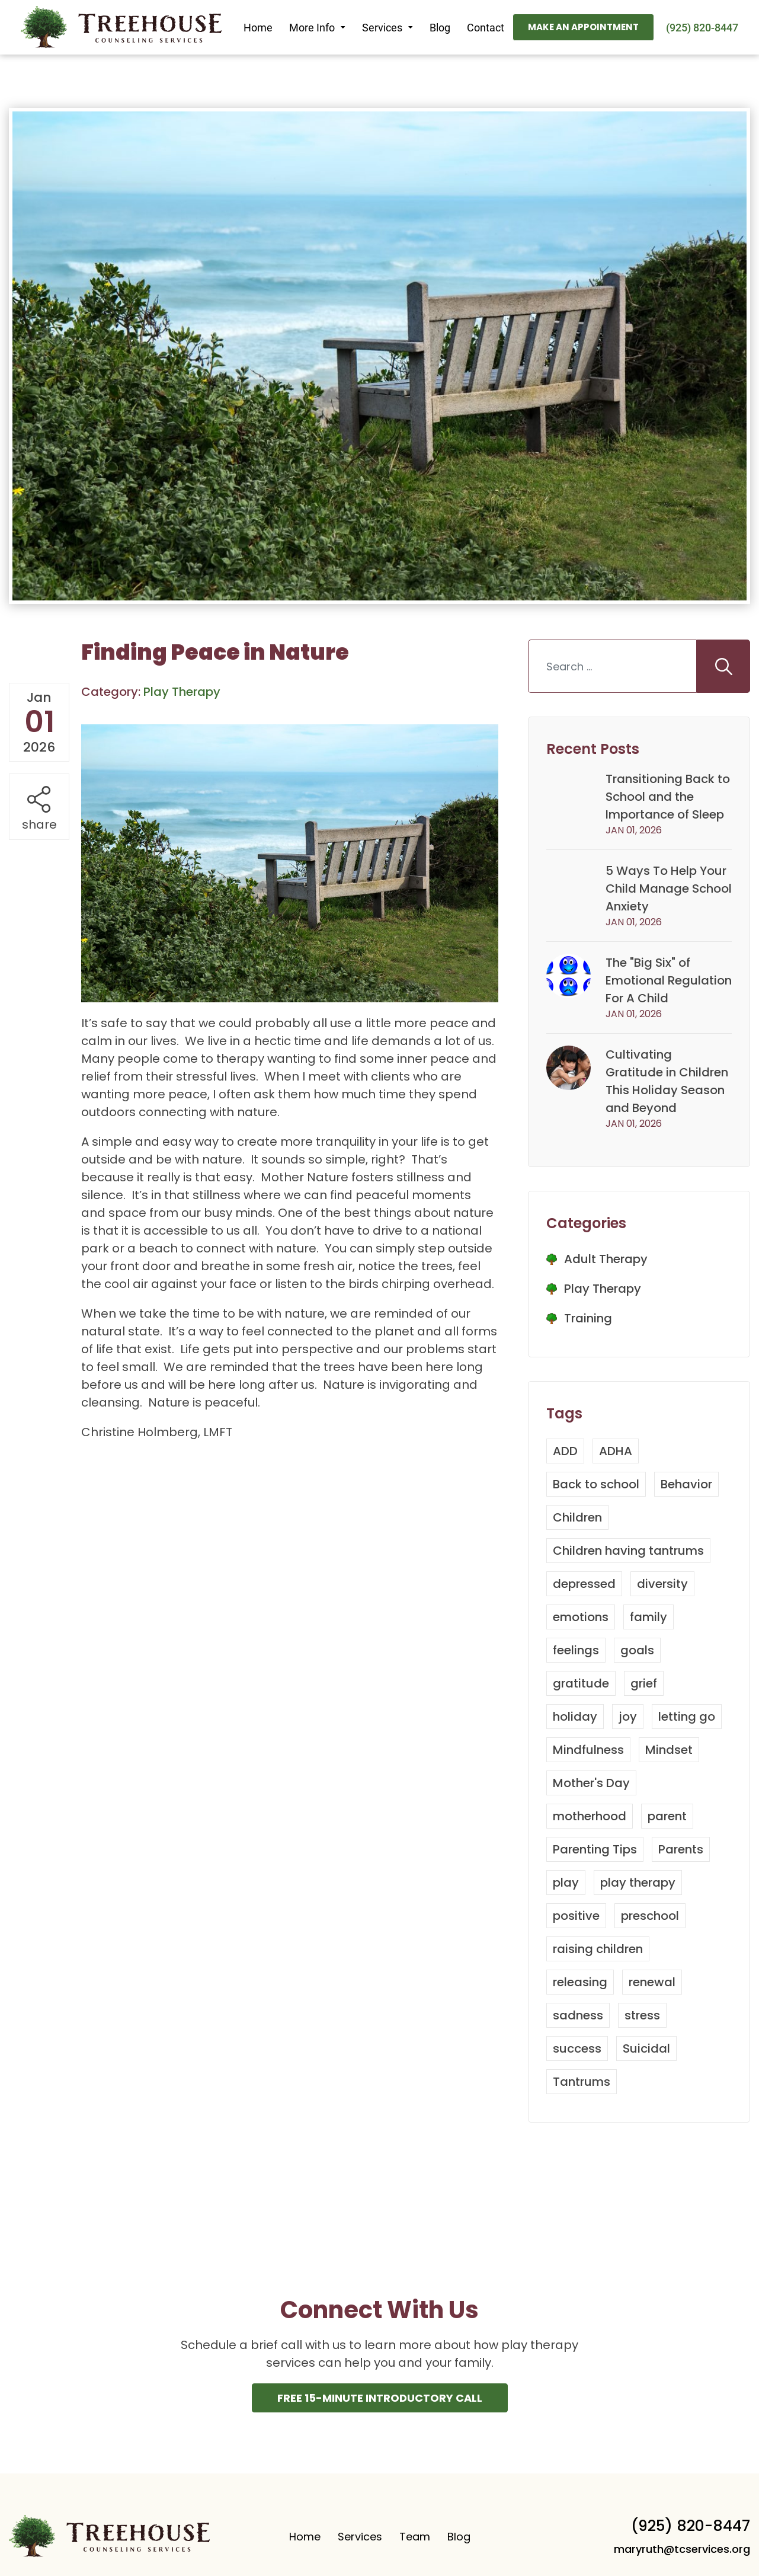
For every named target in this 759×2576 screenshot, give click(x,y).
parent (667, 1816)
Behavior (686, 1484)
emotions (581, 1617)
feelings (576, 1650)
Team (414, 2536)
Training (588, 1318)
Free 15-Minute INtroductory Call (379, 2397)
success (577, 2048)
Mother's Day (591, 1783)
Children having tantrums (628, 1550)
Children (577, 1517)
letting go (686, 1716)
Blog (440, 27)
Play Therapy (602, 1288)
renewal (652, 1982)
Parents (680, 1849)
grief (643, 1683)
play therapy (637, 1882)
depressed (584, 1583)
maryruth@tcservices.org (682, 2549)
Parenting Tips (595, 1849)
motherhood (589, 1816)
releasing (580, 1982)
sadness (578, 2015)
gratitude (581, 1683)
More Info (312, 27)
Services (382, 27)
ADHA (615, 1451)
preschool (650, 1915)
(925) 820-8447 (702, 27)
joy (628, 1716)
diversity (662, 1583)
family (648, 1617)
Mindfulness (588, 1749)
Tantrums (581, 2081)
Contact (485, 27)
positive (576, 1915)
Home (258, 27)
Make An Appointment (583, 27)
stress (642, 2015)
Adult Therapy (606, 1259)
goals (637, 1650)
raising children (598, 1949)
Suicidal (646, 2048)
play (566, 1882)
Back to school (596, 1484)
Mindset (669, 1749)
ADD (565, 1451)
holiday (575, 1716)
